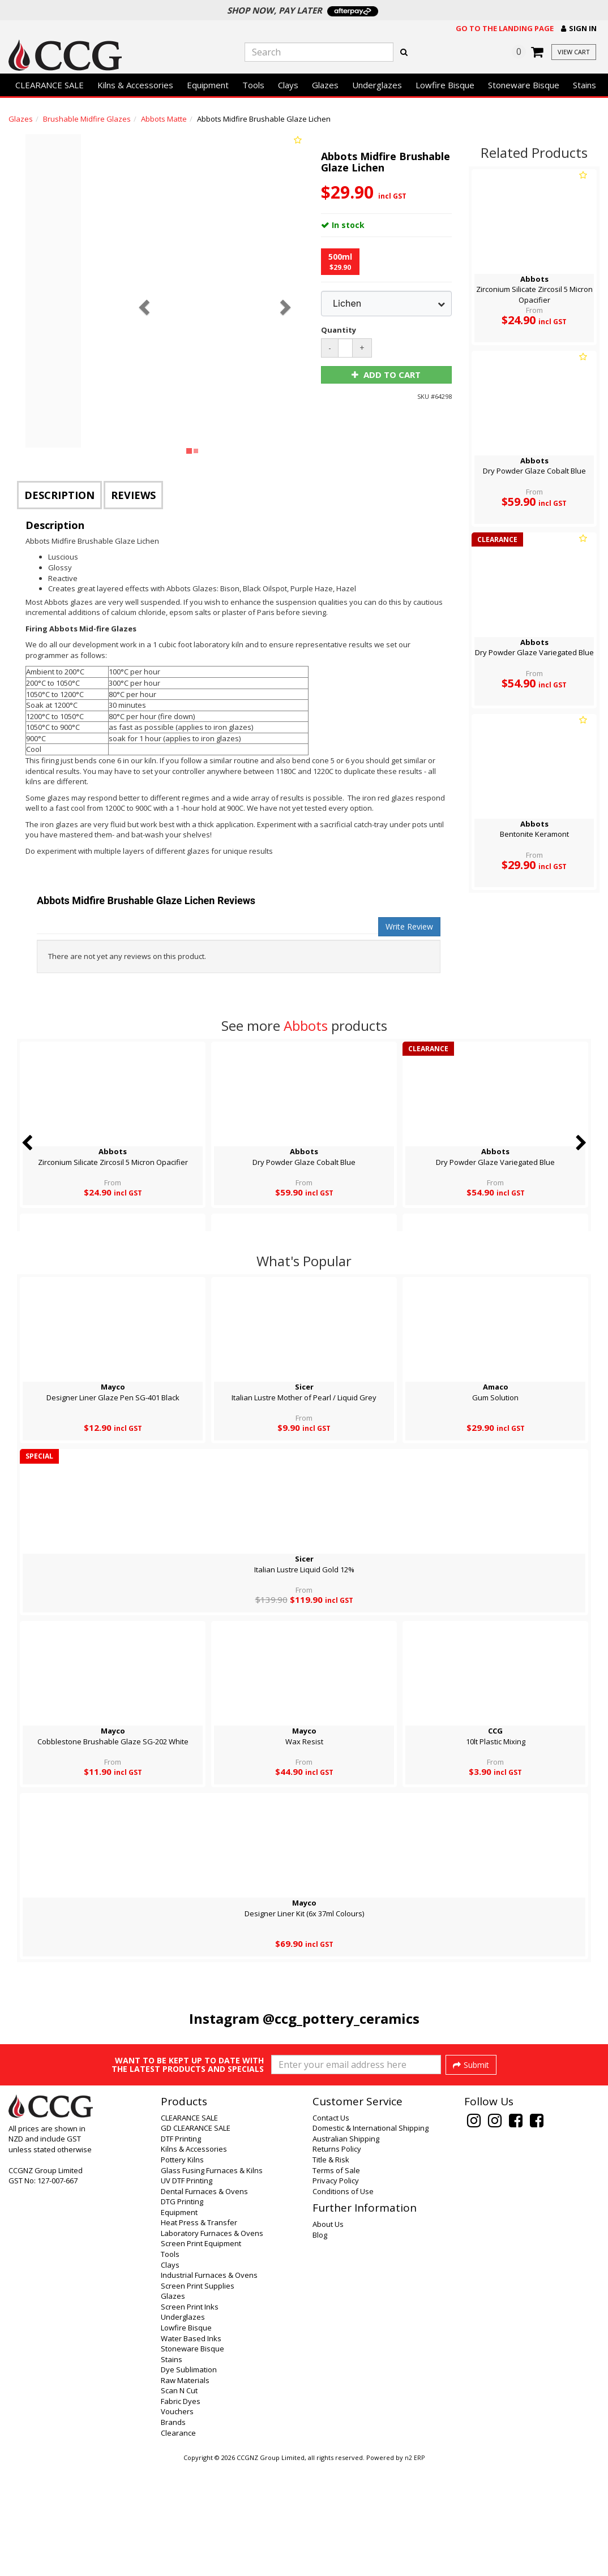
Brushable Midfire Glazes (87, 119)
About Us (328, 2334)
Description (59, 495)
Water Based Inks (191, 2449)
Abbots (306, 1025)
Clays (288, 85)
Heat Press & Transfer (199, 2333)
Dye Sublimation (189, 2480)
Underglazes (377, 85)
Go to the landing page (505, 28)
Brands (173, 2532)
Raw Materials (185, 2490)
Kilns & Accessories (135, 85)
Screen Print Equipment (201, 2354)
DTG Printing (182, 2312)
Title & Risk (330, 2270)
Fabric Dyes (180, 2511)
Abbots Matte (164, 119)
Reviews (133, 495)
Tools (253, 85)
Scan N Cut (179, 2501)
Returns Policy (336, 2259)
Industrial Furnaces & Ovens (209, 2385)
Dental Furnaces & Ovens (204, 2302)
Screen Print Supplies (197, 2396)
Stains (584, 85)
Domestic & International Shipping (370, 2238)
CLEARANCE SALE (49, 85)
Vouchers (177, 2522)
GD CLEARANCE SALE (195, 2238)
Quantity (337, 330)
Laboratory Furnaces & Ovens (212, 2343)
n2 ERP (415, 2568)
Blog (319, 2345)
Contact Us (330, 2228)
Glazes (325, 85)
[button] (579, 28)
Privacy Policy (335, 2291)
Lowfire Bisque (445, 85)
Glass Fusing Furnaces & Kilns (212, 2281)
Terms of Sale (336, 2281)
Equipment (208, 85)
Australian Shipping (345, 2249)
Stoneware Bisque (523, 85)
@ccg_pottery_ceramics (341, 2018)
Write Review (409, 926)
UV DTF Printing (186, 2291)
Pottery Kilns (182, 2270)
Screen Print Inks (190, 2417)
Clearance (178, 2543)
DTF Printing (181, 2249)
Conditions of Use (343, 2302)
